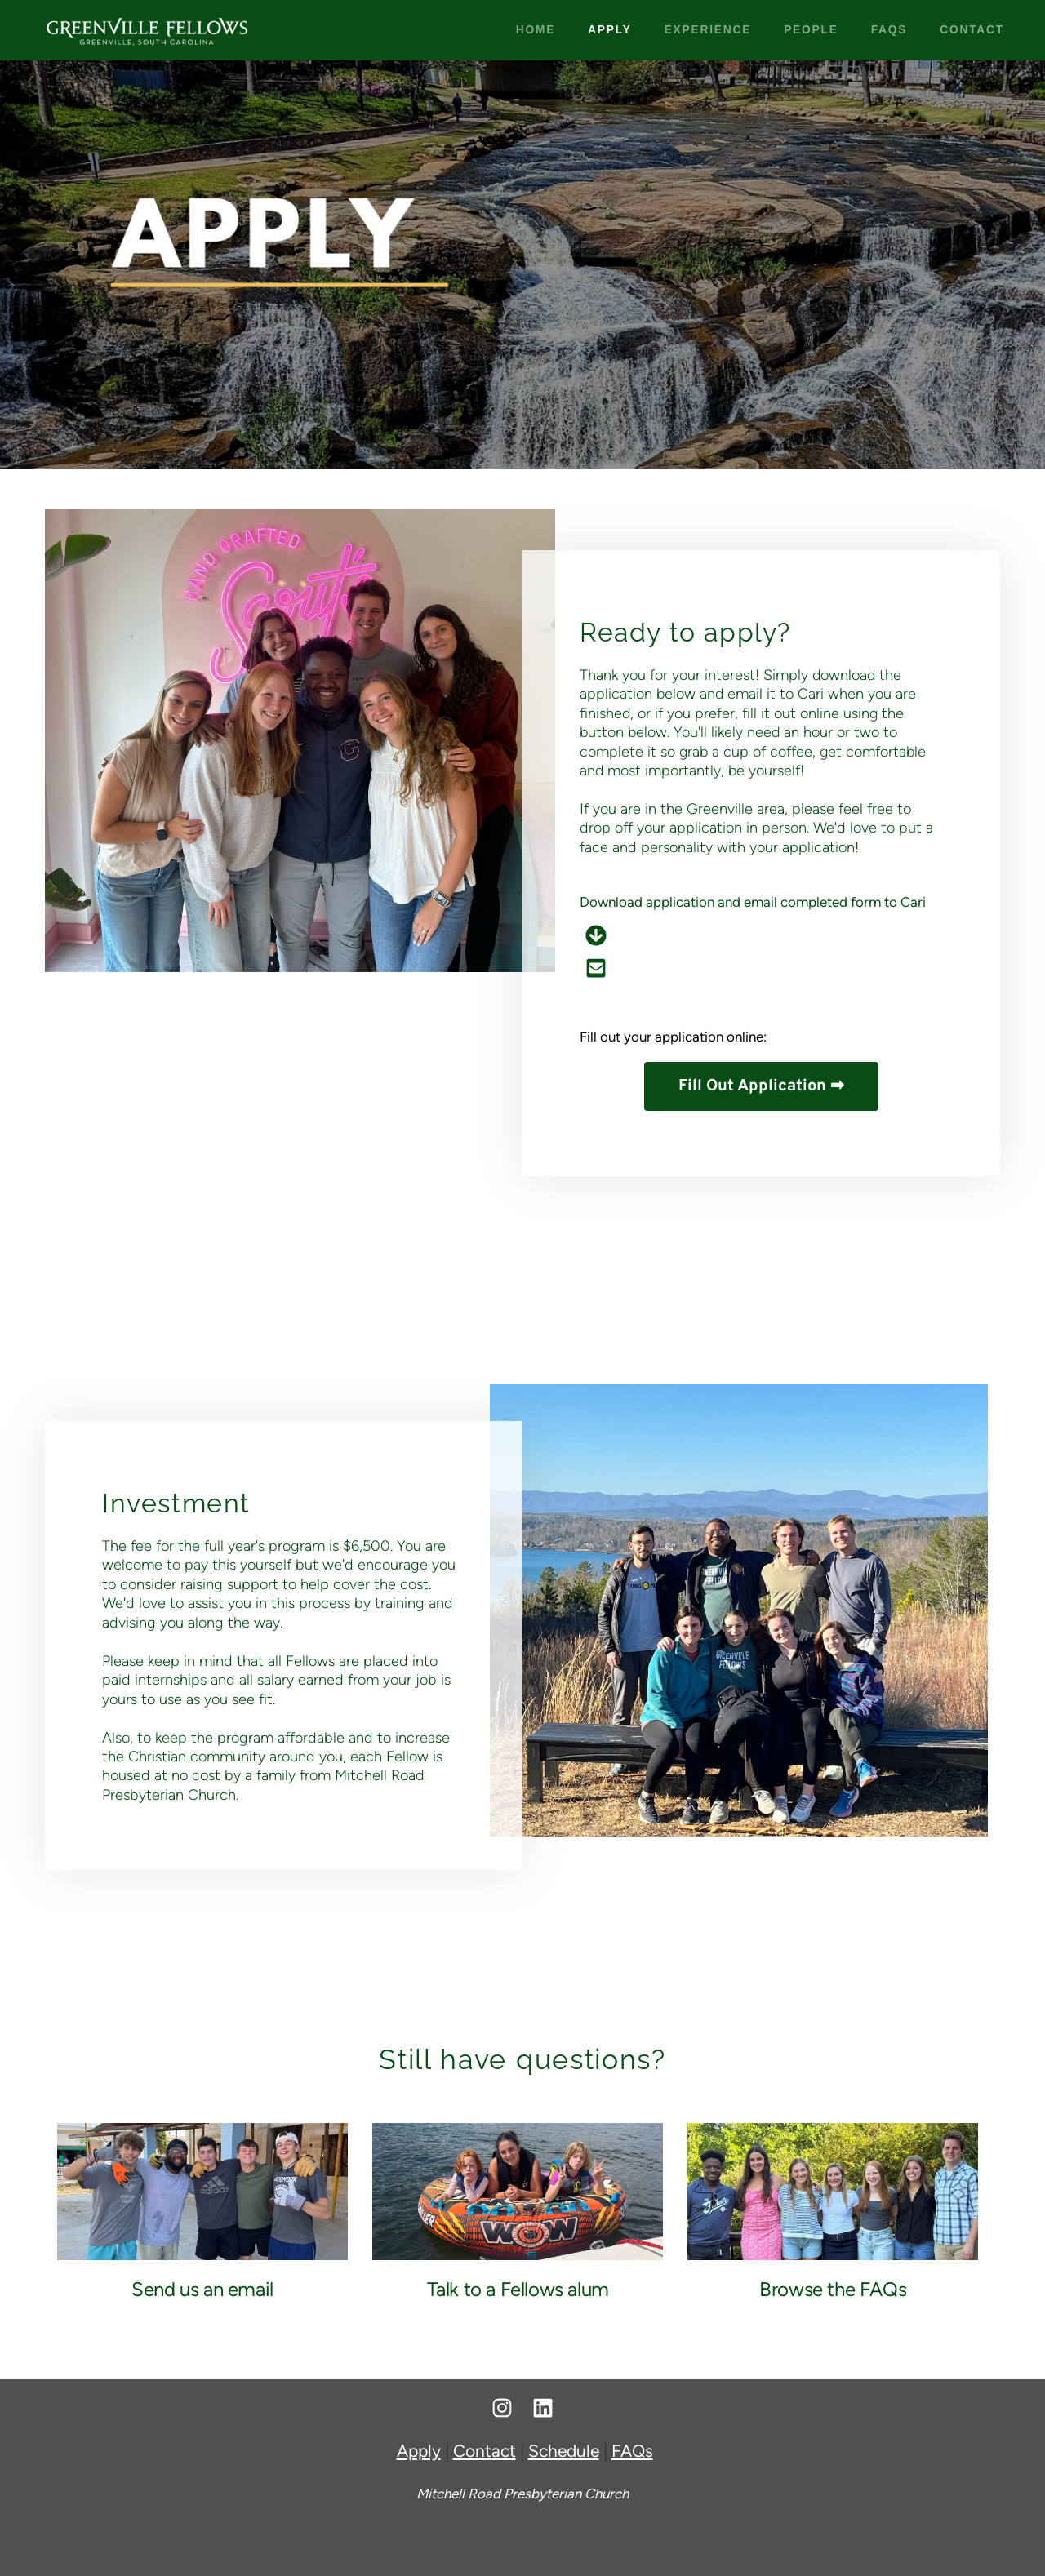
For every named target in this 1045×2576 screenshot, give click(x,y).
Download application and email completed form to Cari (753, 901)
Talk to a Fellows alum (518, 2289)
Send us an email (202, 2289)
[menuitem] (535, 30)
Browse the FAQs (832, 2289)
